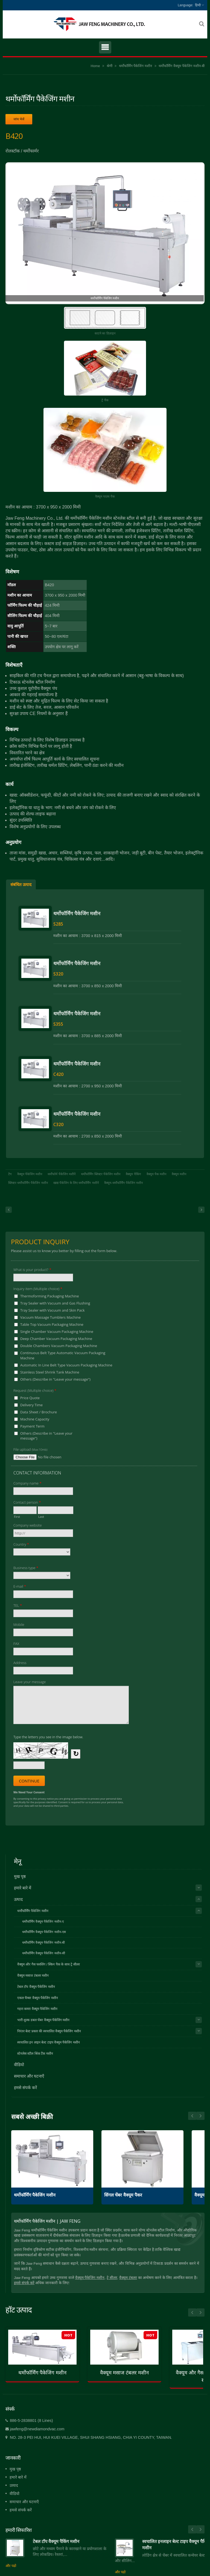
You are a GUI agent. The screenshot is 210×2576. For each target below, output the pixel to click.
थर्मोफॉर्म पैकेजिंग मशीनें (61, 1174)
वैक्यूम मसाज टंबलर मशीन (33, 1975)
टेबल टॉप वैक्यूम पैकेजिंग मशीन (36, 1987)
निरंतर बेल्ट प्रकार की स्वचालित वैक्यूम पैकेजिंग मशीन (49, 2031)
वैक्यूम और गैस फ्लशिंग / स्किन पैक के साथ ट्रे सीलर (48, 1964)
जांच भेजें (18, 119)
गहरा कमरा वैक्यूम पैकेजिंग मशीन (37, 2009)
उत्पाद (18, 1899)
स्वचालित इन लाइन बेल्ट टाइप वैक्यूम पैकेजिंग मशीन (48, 2042)
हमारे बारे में (22, 1888)
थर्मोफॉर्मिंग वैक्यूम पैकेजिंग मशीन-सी (43, 1953)
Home (95, 66)
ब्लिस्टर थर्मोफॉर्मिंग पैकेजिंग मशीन (28, 1182)
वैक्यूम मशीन (179, 1174)
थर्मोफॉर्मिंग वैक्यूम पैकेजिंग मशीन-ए (43, 1921)
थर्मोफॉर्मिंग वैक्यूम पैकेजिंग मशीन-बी (182, 66)
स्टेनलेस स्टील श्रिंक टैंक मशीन (35, 2054)
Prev (200, 2116)
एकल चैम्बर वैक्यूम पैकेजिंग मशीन (37, 1998)
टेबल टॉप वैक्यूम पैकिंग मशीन (56, 2541)
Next (192, 2116)
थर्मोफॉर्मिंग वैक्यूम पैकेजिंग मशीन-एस (44, 1932)
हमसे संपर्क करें (25, 2087)
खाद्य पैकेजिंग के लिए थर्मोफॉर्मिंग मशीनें (76, 1182)
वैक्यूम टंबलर (128, 2278)
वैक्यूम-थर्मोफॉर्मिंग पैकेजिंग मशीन (123, 1182)
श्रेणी (109, 66)
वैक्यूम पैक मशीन (156, 1174)
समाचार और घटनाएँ (29, 2076)
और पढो (10, 2566)
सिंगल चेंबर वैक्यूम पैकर (123, 2195)
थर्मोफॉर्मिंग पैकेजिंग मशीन (135, 66)
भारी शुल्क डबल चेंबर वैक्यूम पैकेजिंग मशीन (43, 2020)
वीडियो (19, 2064)
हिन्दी (198, 5)
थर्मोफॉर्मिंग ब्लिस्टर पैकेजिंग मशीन (101, 1174)
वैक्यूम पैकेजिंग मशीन (29, 1174)
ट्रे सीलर (112, 2278)
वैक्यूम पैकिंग (133, 1174)
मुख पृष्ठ (20, 1876)
